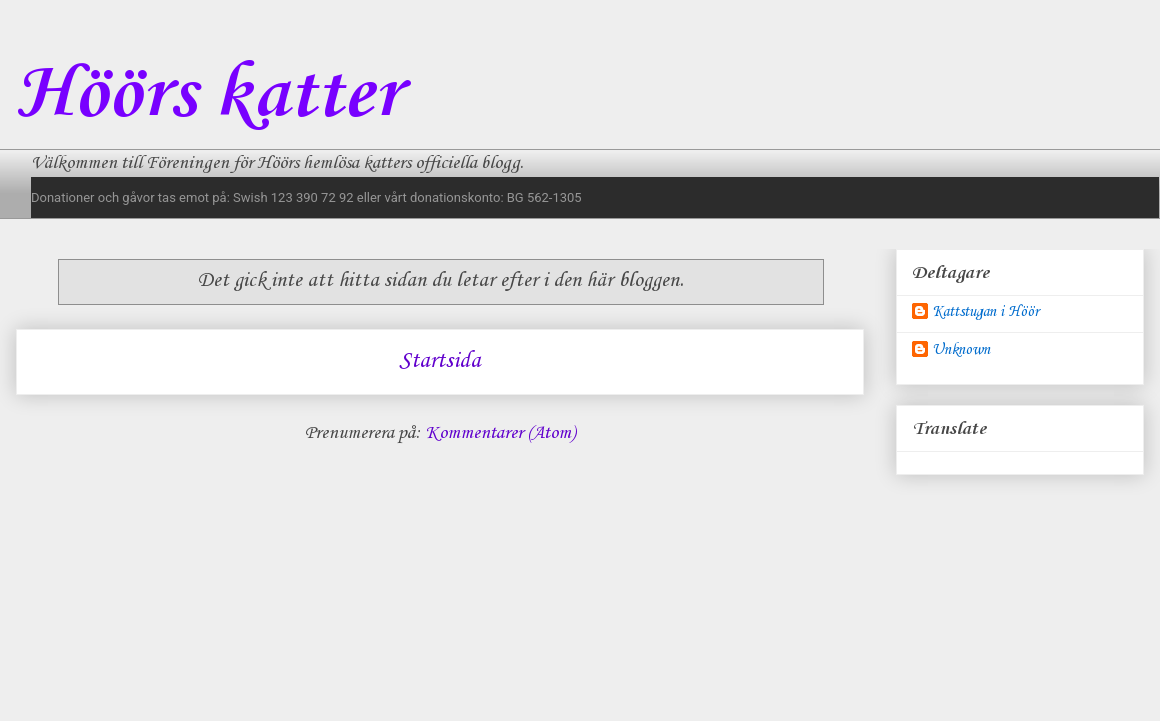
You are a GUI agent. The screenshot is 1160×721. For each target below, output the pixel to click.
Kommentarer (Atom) (500, 433)
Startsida (440, 361)
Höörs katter (208, 95)
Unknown (961, 350)
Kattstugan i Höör (985, 312)
